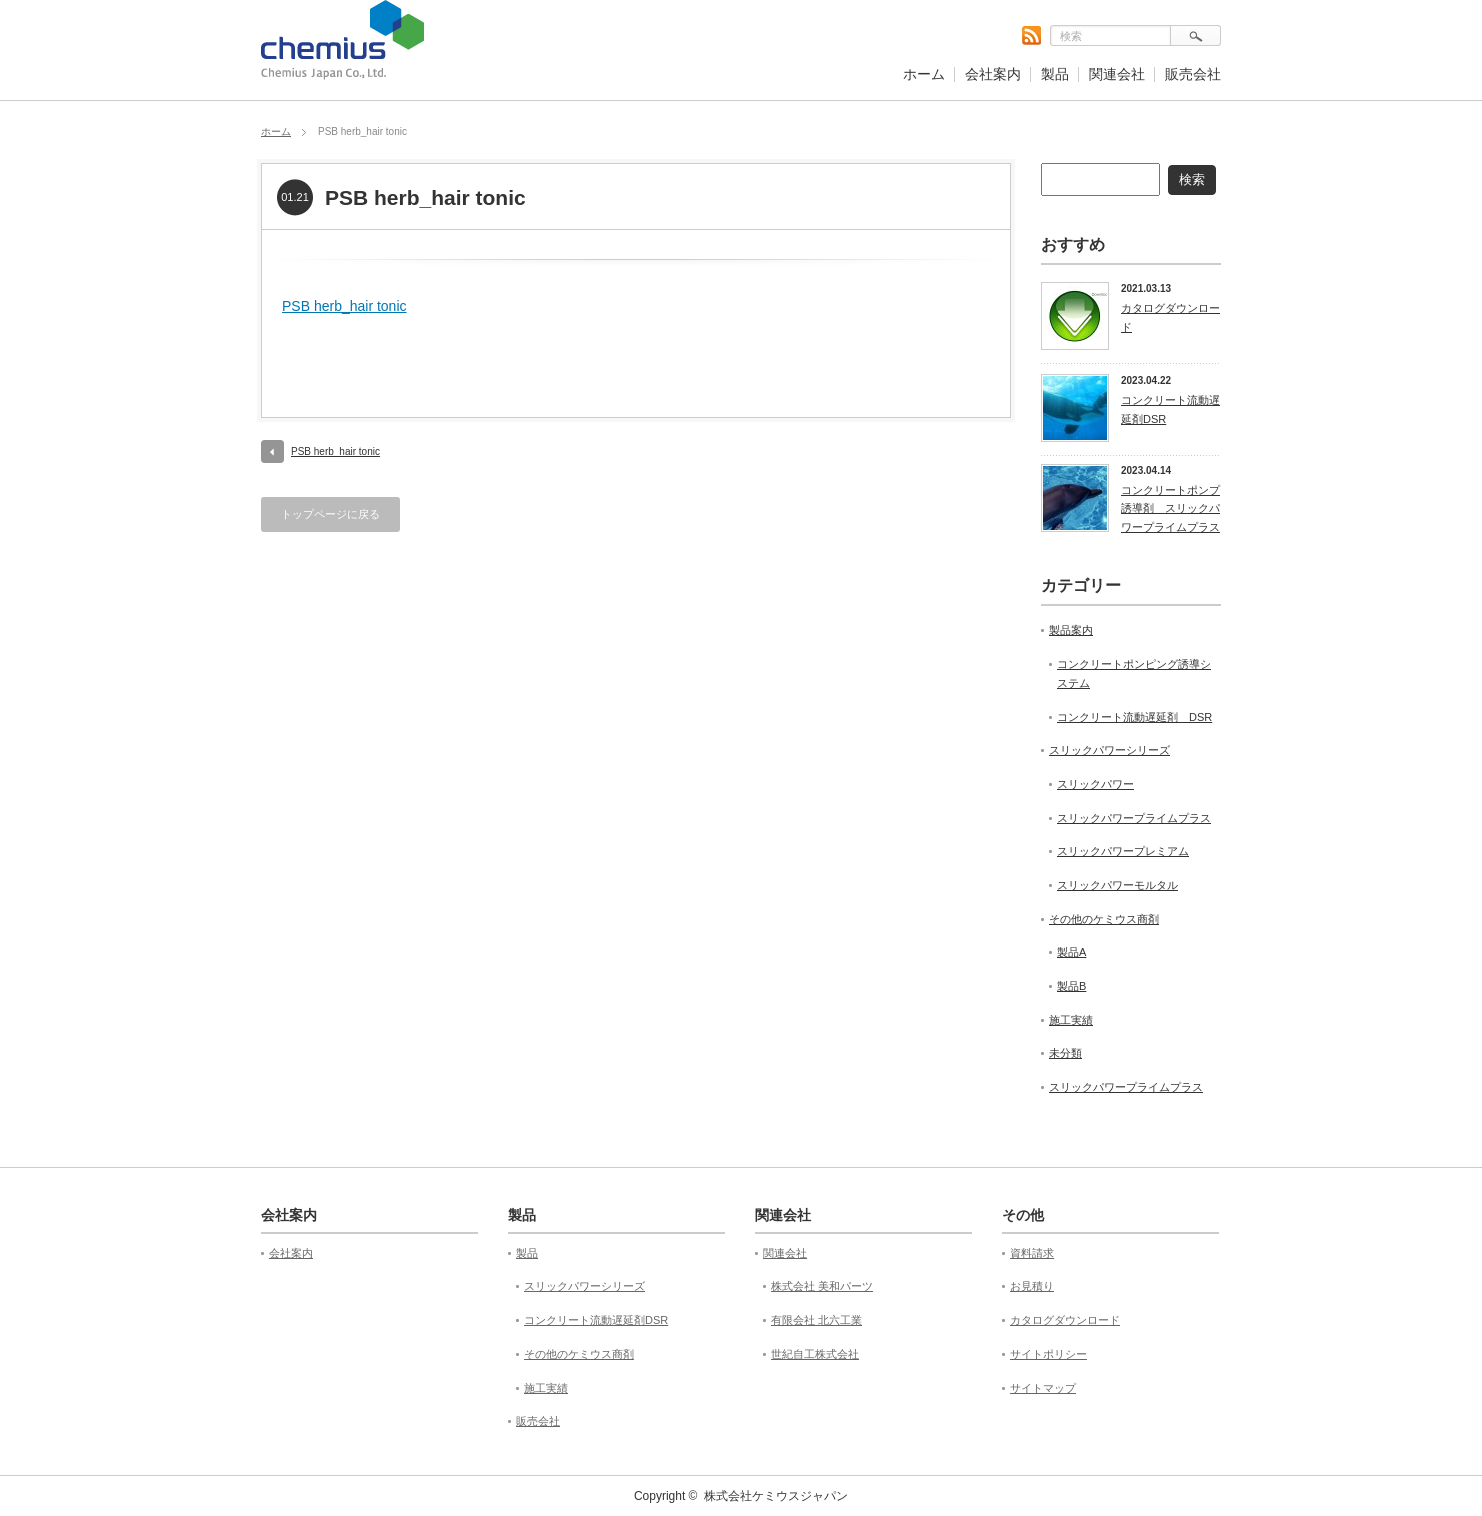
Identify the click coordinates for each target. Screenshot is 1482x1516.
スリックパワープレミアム (1123, 851)
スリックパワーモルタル (1117, 885)
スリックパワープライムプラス (1134, 818)
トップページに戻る (330, 514)
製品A (1071, 952)
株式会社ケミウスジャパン (776, 1496)
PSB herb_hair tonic (344, 306)
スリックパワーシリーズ (1109, 750)
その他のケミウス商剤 (1104, 919)
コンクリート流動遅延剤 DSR (1134, 717)
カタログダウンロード (1170, 317)
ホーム (924, 74)
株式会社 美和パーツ (822, 1286)
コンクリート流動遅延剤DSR (1170, 409)
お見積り (1032, 1286)
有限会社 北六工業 (816, 1320)
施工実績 (1071, 1020)
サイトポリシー (1048, 1354)
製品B (1071, 986)
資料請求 (1032, 1253)
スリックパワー (1095, 784)
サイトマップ (1043, 1388)
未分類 (1065, 1053)
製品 (1055, 74)
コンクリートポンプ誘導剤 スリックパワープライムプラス (1170, 508)
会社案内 (993, 74)
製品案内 (1071, 630)
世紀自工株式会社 (815, 1354)
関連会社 (1117, 74)
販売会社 (1193, 74)
